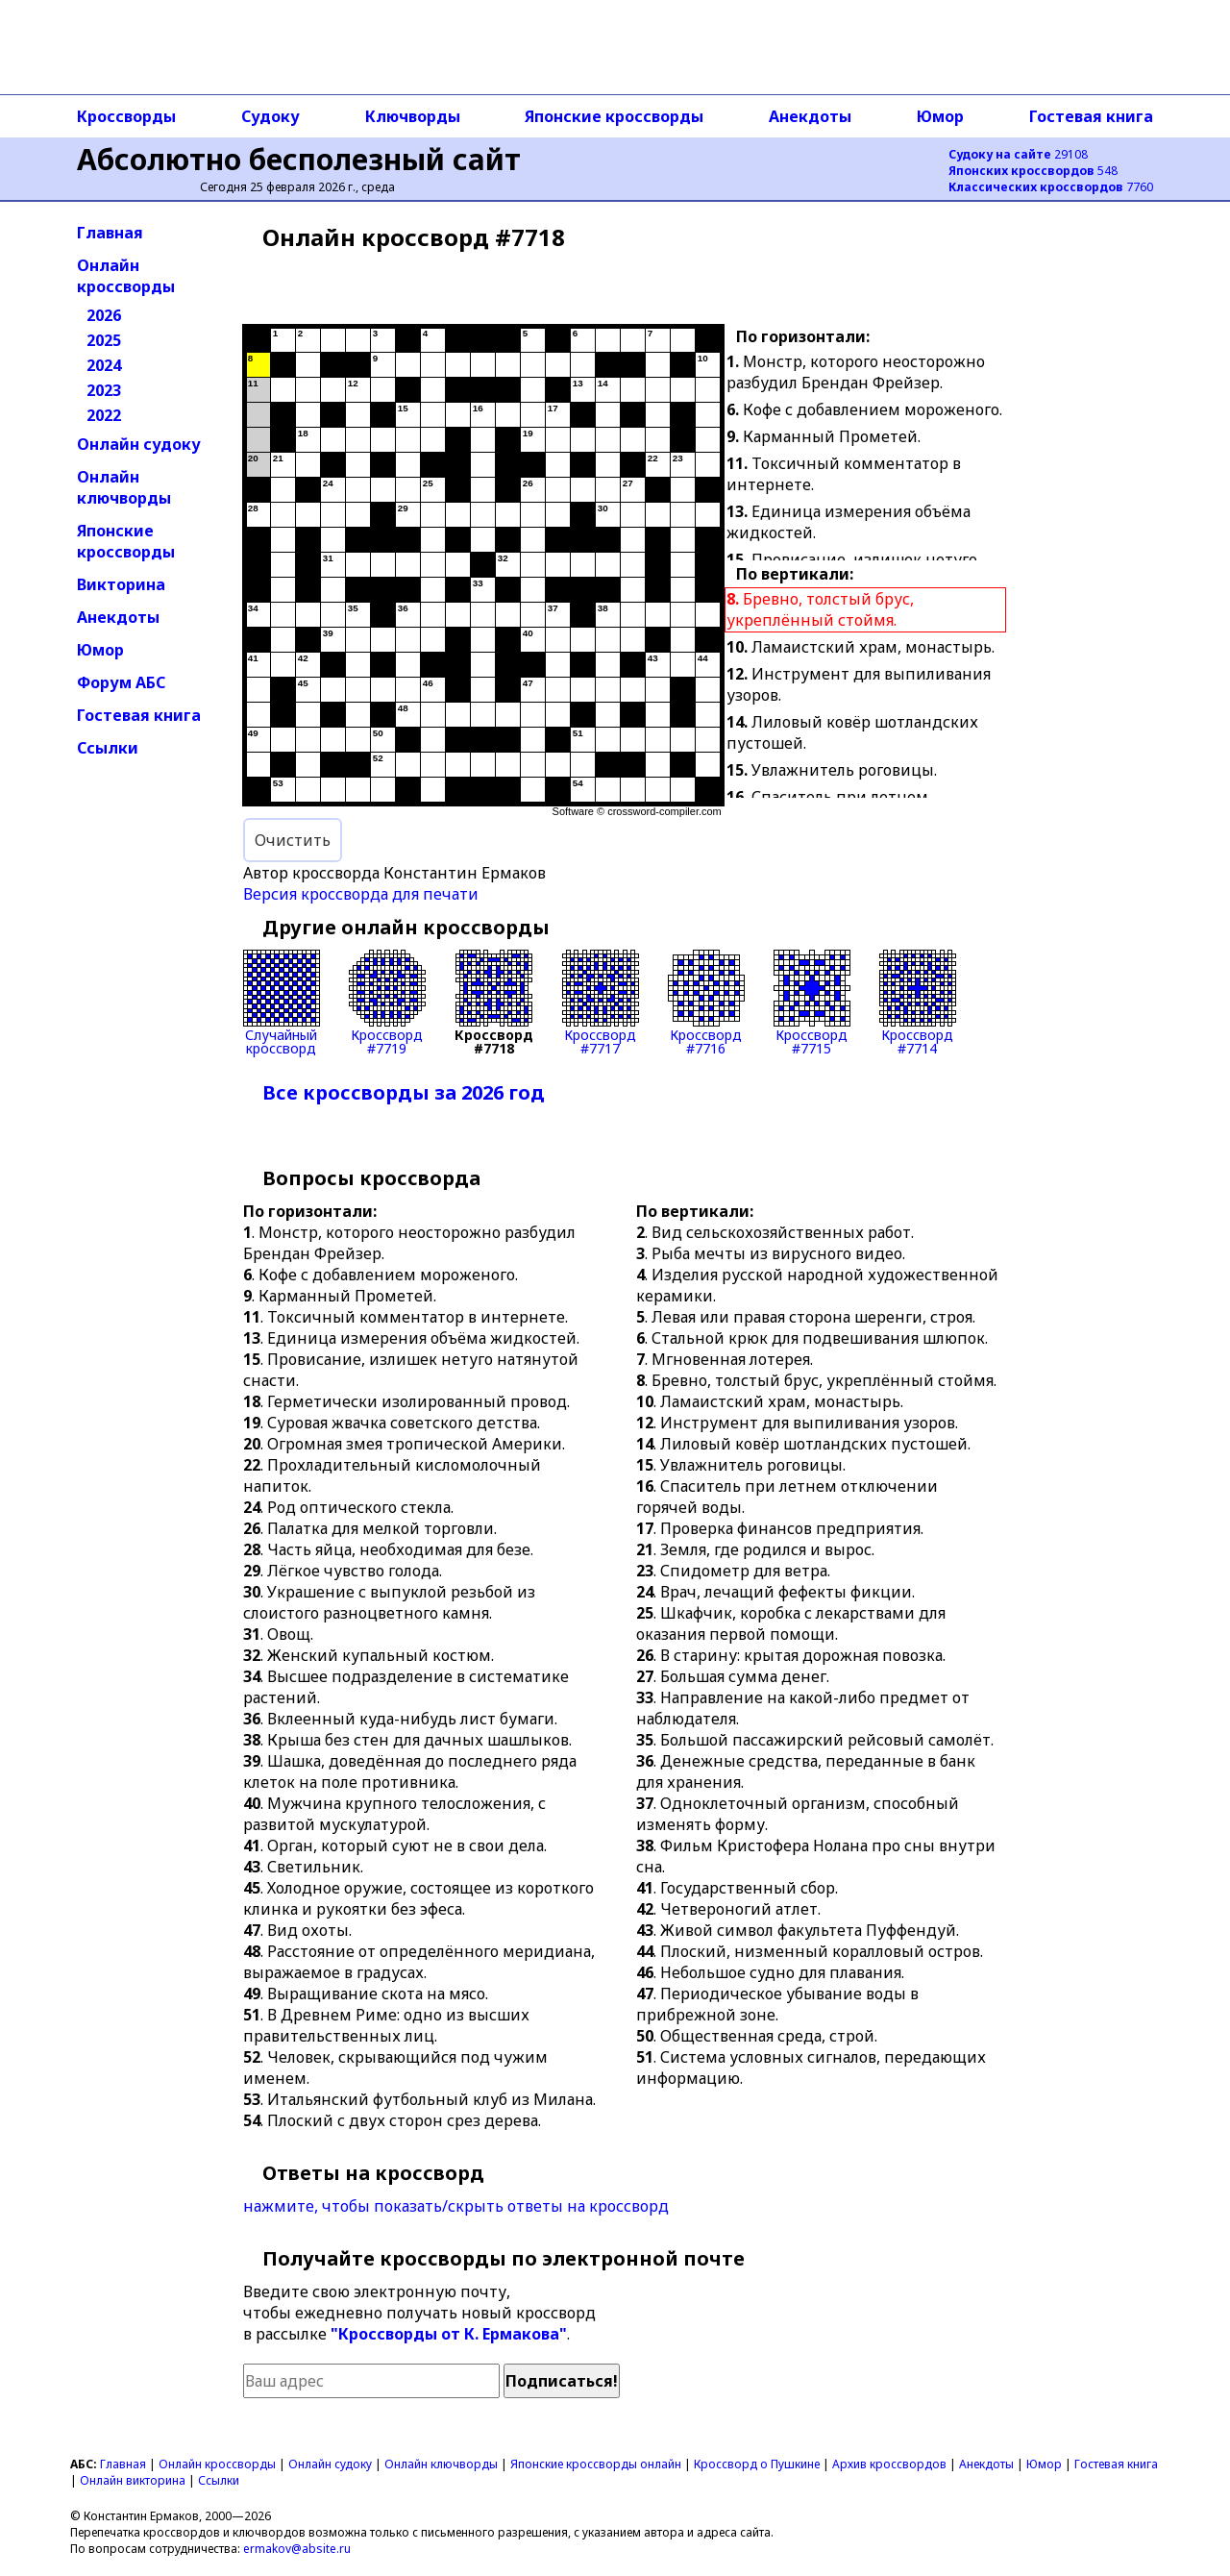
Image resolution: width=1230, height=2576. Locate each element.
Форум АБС (121, 682)
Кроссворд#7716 (706, 1002)
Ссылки (107, 747)
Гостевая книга (1091, 116)
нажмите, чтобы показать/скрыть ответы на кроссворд (456, 2206)
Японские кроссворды (614, 116)
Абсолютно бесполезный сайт (299, 159)
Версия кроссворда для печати (361, 893)
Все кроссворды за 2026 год (403, 1092)
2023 (103, 390)
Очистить (293, 840)
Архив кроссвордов (889, 2464)
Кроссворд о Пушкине (757, 2464)
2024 (103, 365)
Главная (110, 232)
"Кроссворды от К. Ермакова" (449, 2333)
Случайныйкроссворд (281, 1002)
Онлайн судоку (139, 444)
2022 (103, 415)
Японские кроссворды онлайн (595, 2464)
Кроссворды (126, 116)
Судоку (270, 116)
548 (1033, 170)
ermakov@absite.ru (297, 2548)
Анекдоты (810, 116)
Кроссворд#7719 (387, 1002)
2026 (103, 315)
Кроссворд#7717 (600, 1002)
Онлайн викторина (132, 2480)
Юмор (940, 116)
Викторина (121, 584)
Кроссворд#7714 (917, 1002)
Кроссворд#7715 (812, 1002)
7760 (1050, 187)
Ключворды (412, 116)
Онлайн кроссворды (126, 276)
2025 (103, 340)
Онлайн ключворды (124, 487)
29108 (1018, 154)
